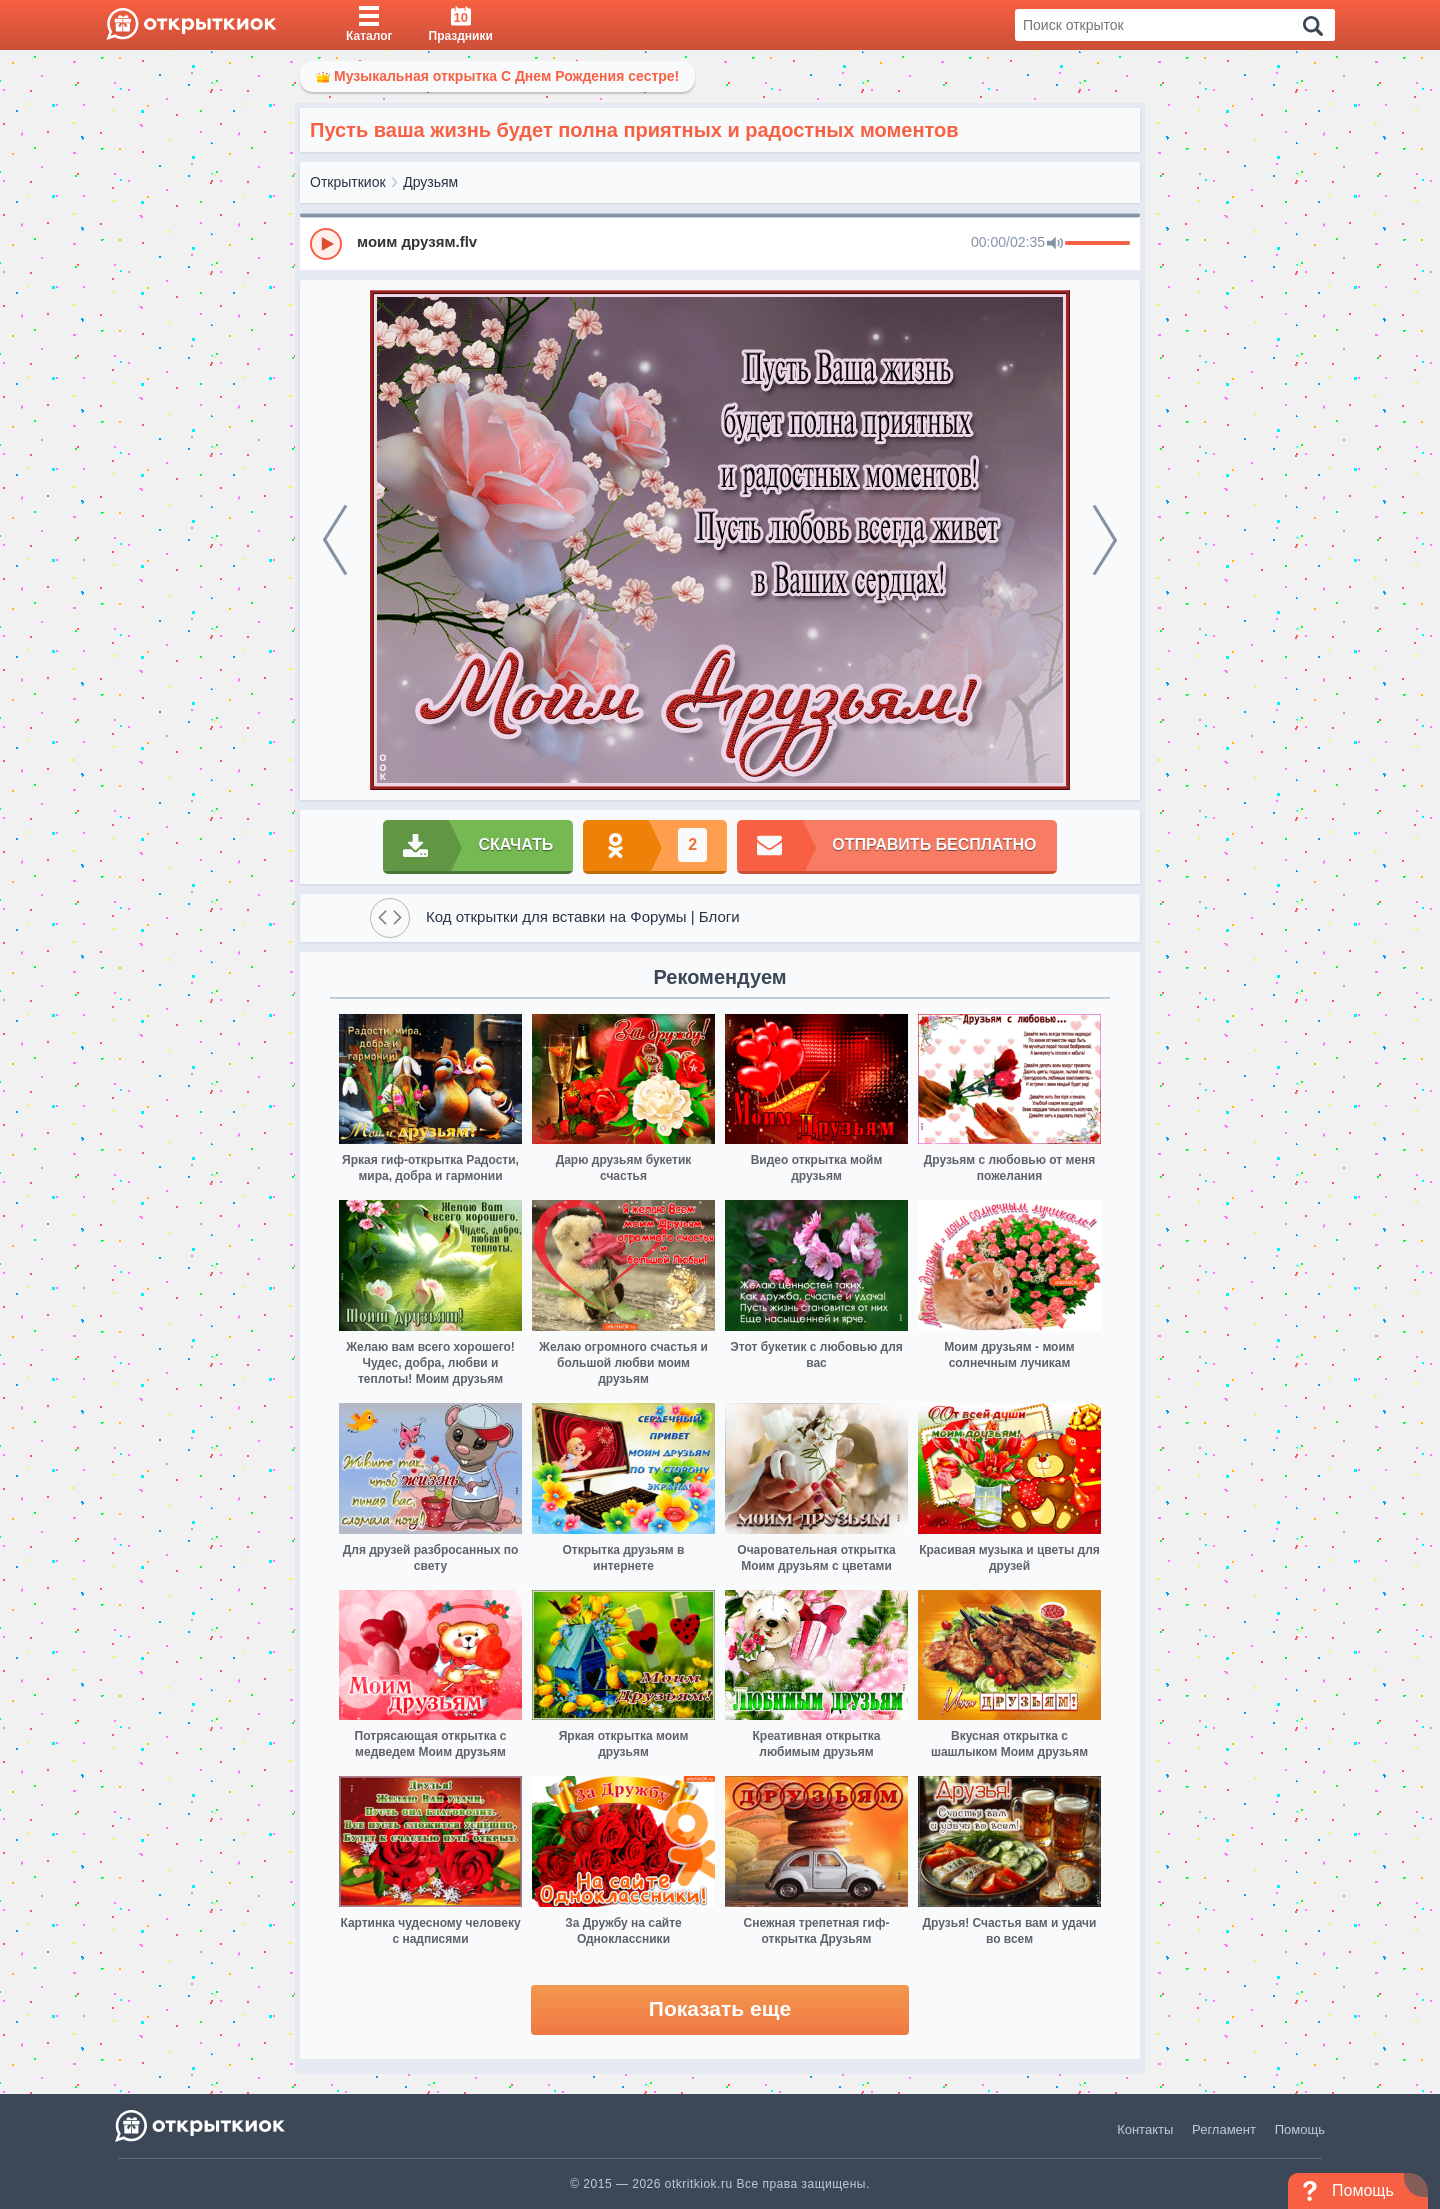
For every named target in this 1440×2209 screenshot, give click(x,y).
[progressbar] (1097, 244)
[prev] (335, 540)
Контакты (1145, 2129)
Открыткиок (348, 182)
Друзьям (430, 182)
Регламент (1224, 2129)
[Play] (326, 244)
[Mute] (1055, 244)
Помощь (1300, 2129)
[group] (720, 243)
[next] (1105, 540)
